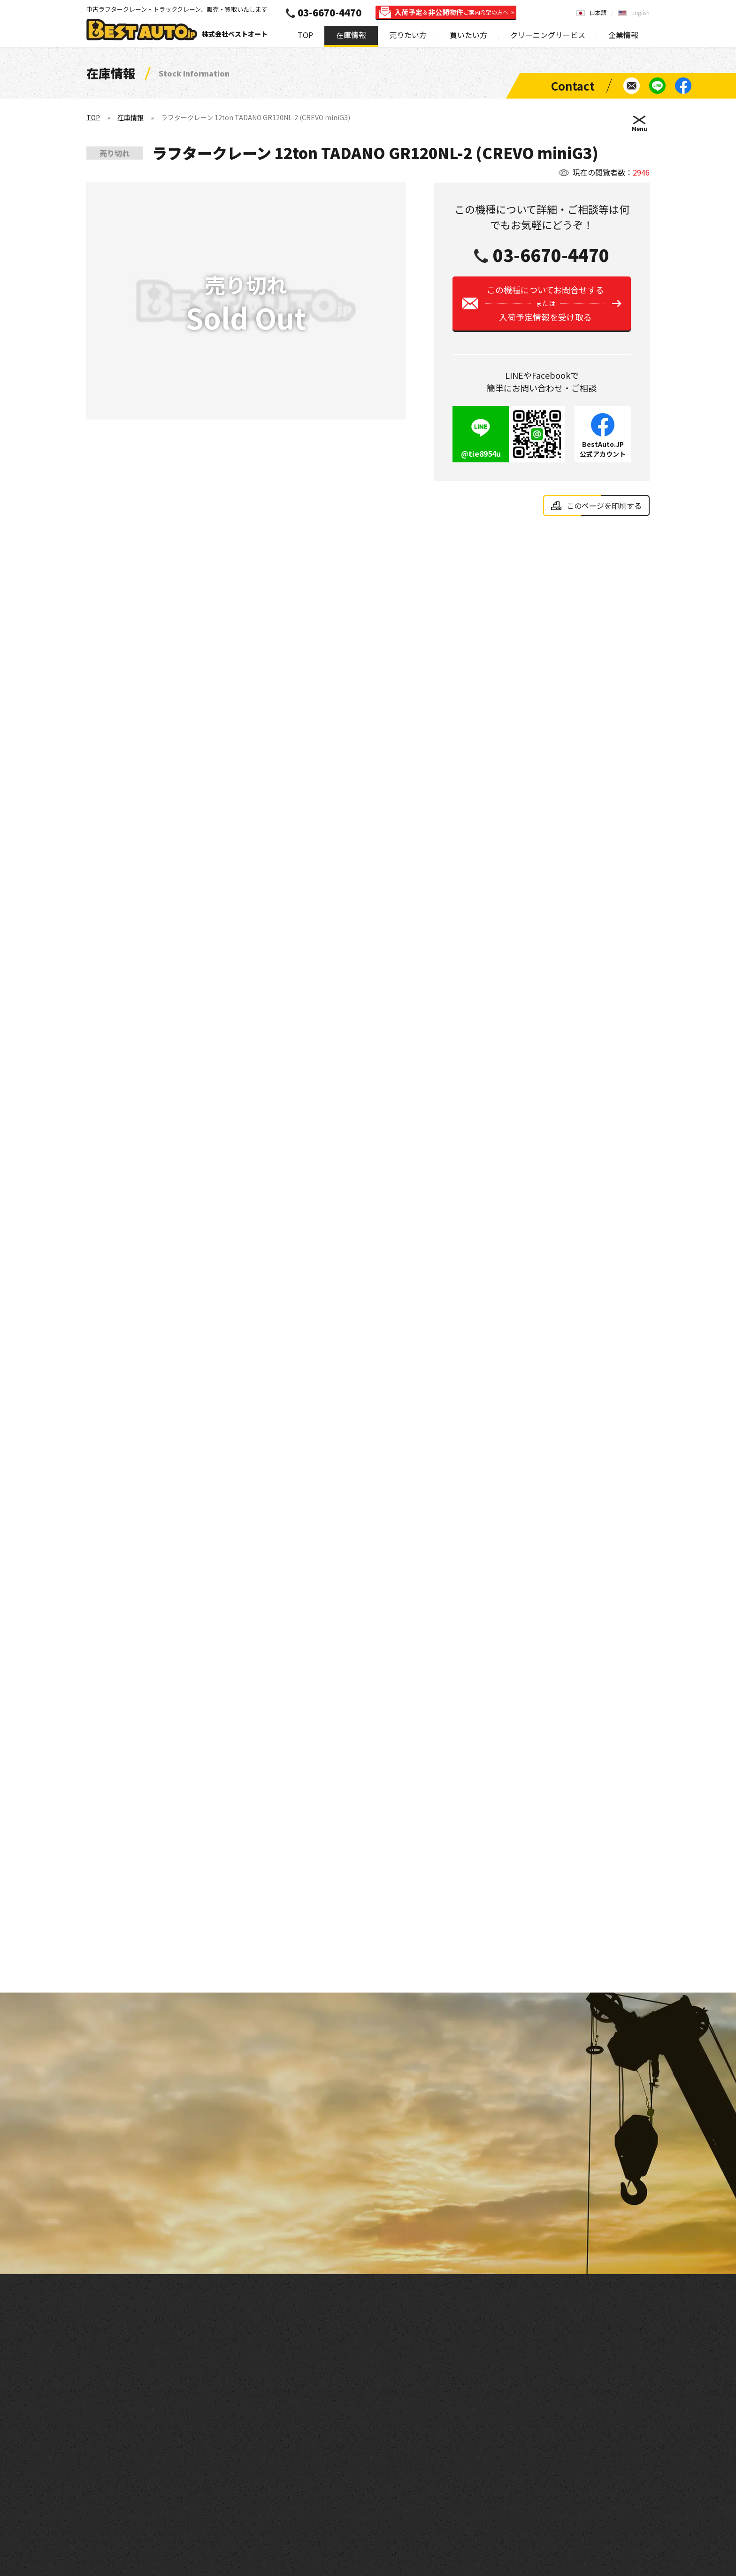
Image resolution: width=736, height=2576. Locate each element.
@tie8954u (481, 461)
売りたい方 (408, 34)
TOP (305, 34)
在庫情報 (351, 34)
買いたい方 (468, 34)
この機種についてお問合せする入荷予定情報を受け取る (545, 310)
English (640, 12)
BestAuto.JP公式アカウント (603, 456)
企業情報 (623, 34)
